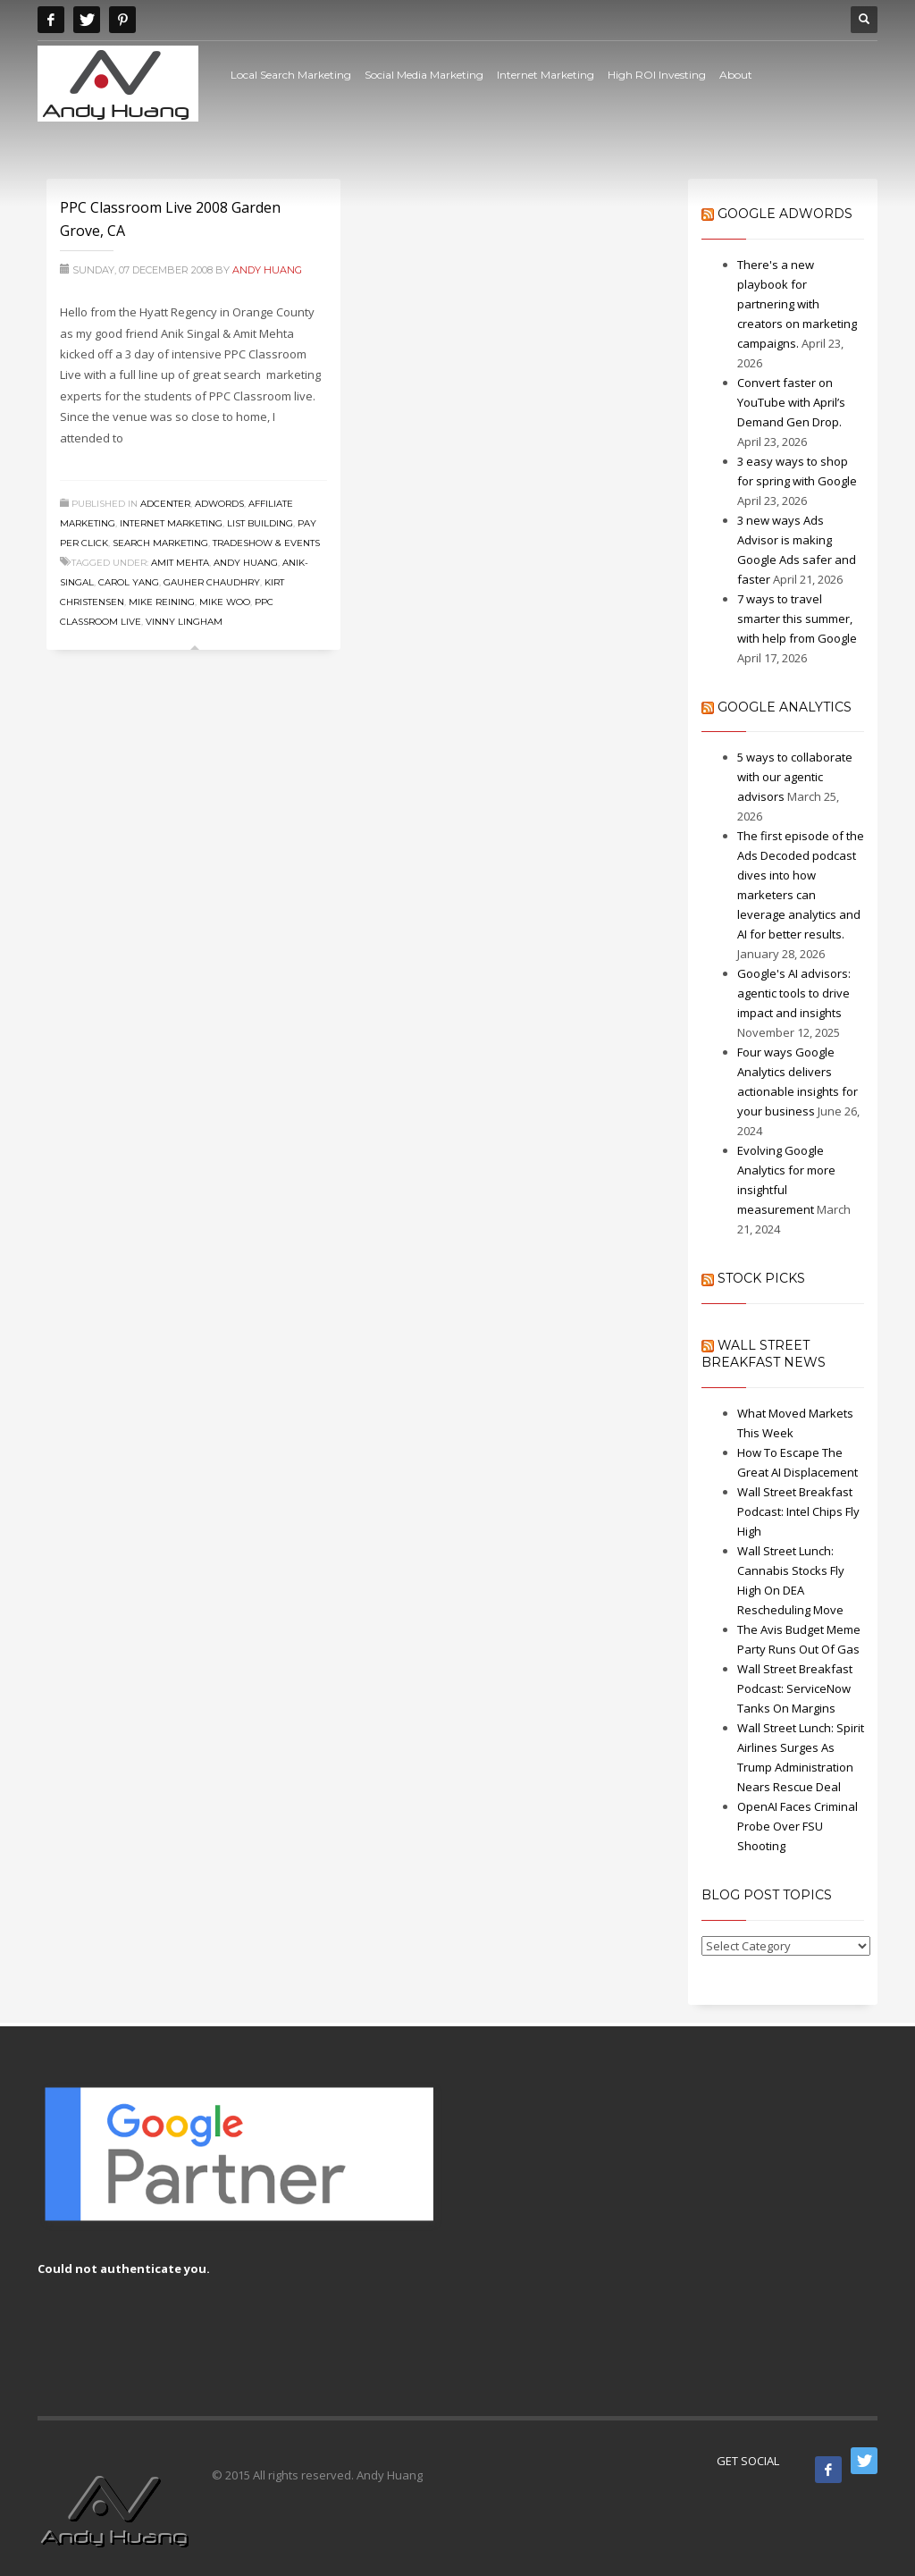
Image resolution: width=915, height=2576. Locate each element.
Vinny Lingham (184, 621)
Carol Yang (128, 582)
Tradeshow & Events (266, 543)
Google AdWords (785, 214)
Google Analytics (785, 707)
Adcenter (165, 503)
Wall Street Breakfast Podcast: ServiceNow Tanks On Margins (794, 1688)
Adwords (219, 503)
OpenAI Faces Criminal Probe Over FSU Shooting (797, 1826)
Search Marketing (160, 543)
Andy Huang (267, 270)
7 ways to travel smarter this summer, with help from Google (797, 618)
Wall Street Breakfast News (763, 1354)
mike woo (224, 602)
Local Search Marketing (291, 74)
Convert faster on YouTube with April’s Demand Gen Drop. (791, 402)
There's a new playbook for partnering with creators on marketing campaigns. (797, 304)
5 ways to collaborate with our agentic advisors (794, 776)
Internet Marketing (545, 74)
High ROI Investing (657, 74)
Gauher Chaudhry (212, 582)
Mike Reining (162, 602)
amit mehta (180, 562)
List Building (260, 523)
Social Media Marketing (424, 74)
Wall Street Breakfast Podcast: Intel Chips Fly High (798, 1511)
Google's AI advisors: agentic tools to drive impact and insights (794, 993)
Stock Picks (761, 1278)
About (735, 74)
